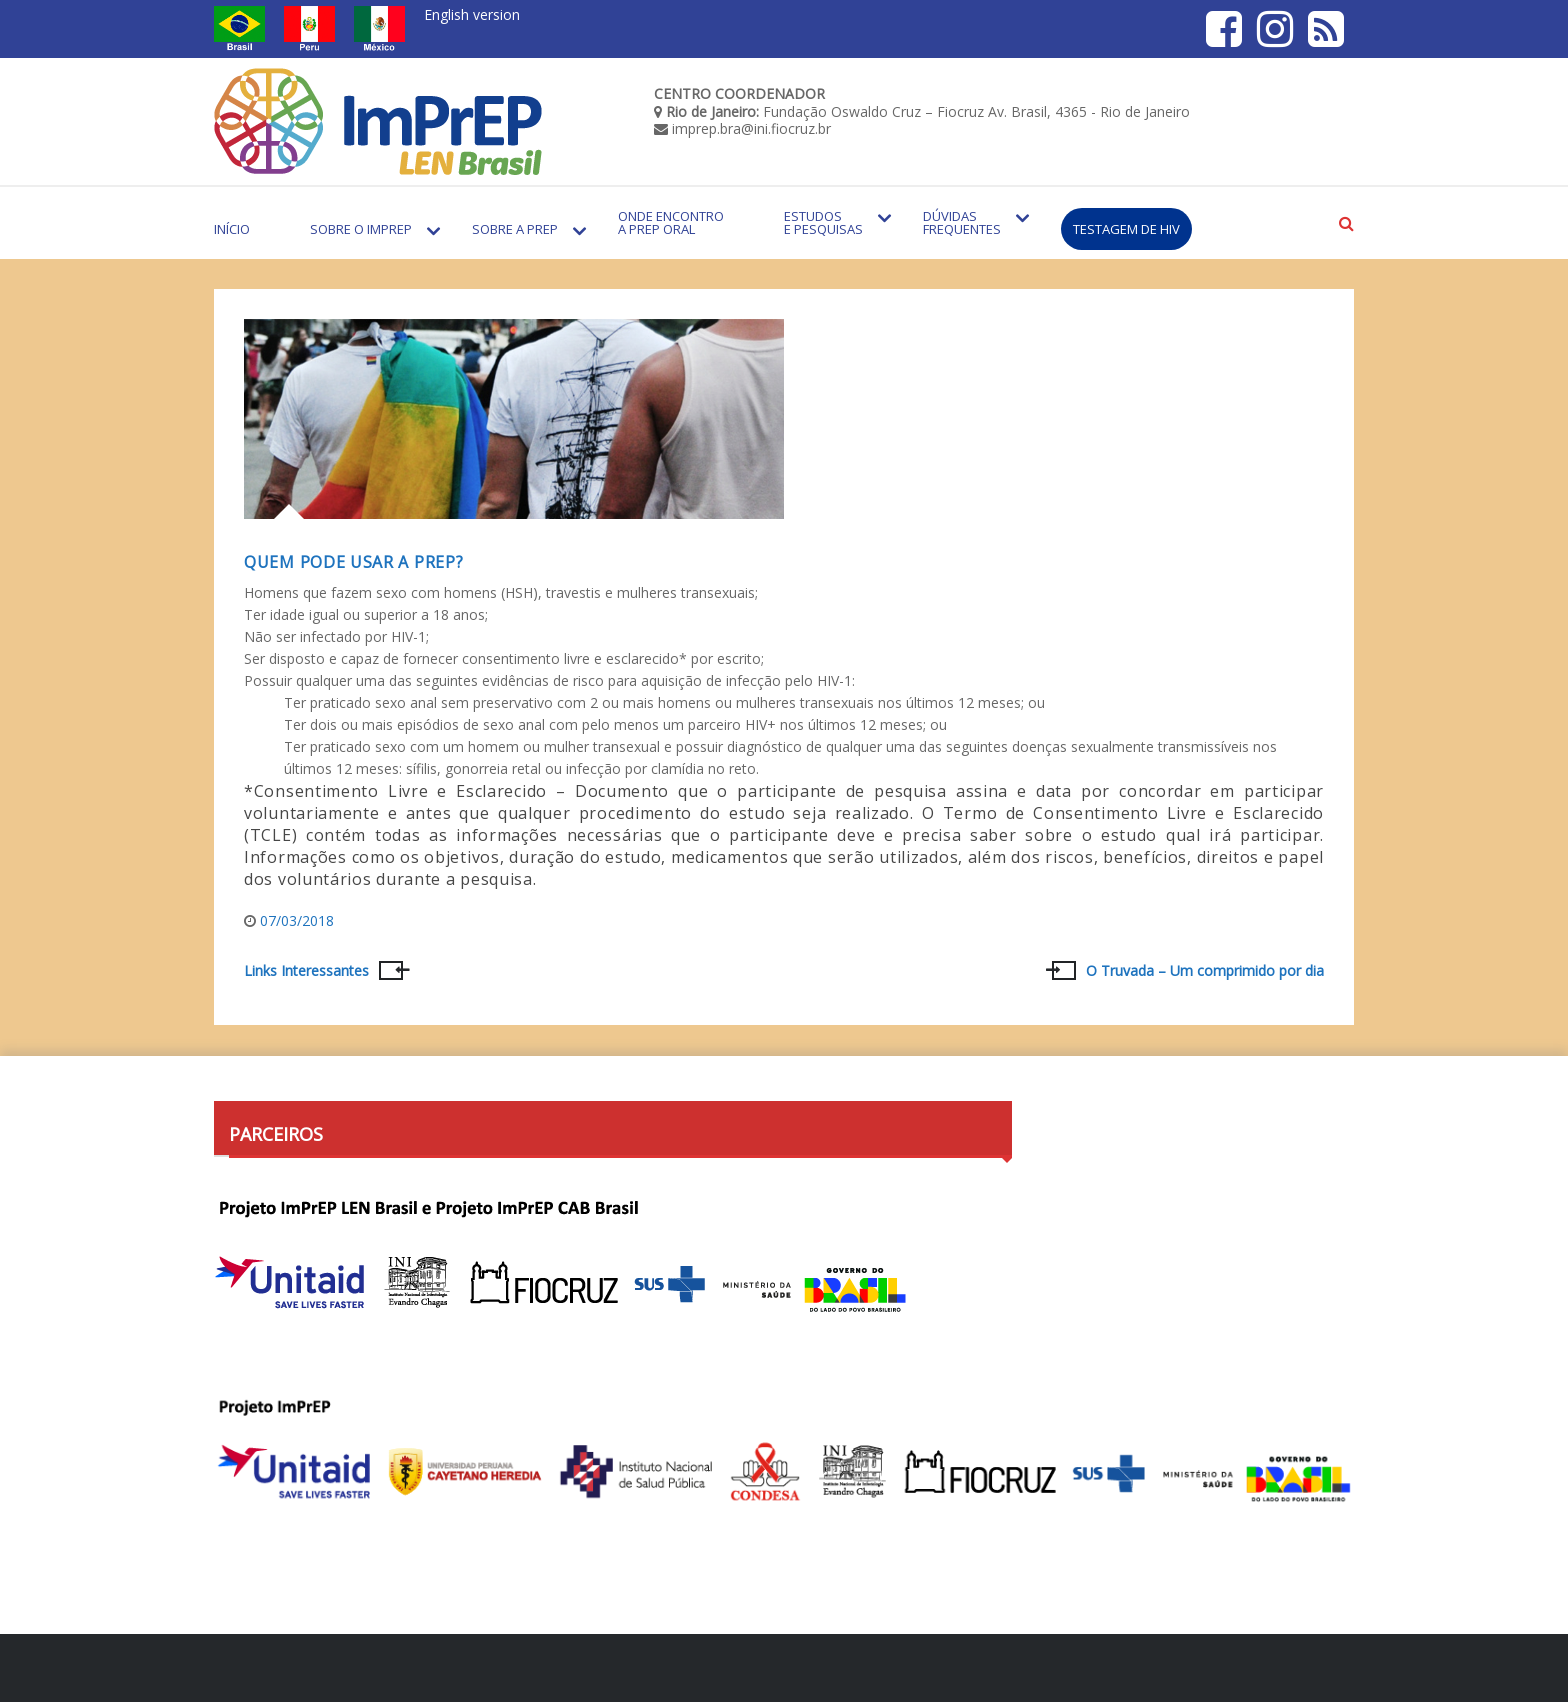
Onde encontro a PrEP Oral (671, 222)
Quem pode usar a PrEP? (353, 562)
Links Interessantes (306, 971)
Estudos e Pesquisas (823, 222)
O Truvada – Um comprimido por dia (1205, 971)
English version (472, 14)
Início (232, 229)
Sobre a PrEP (515, 229)
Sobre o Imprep (361, 229)
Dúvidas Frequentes (962, 222)
